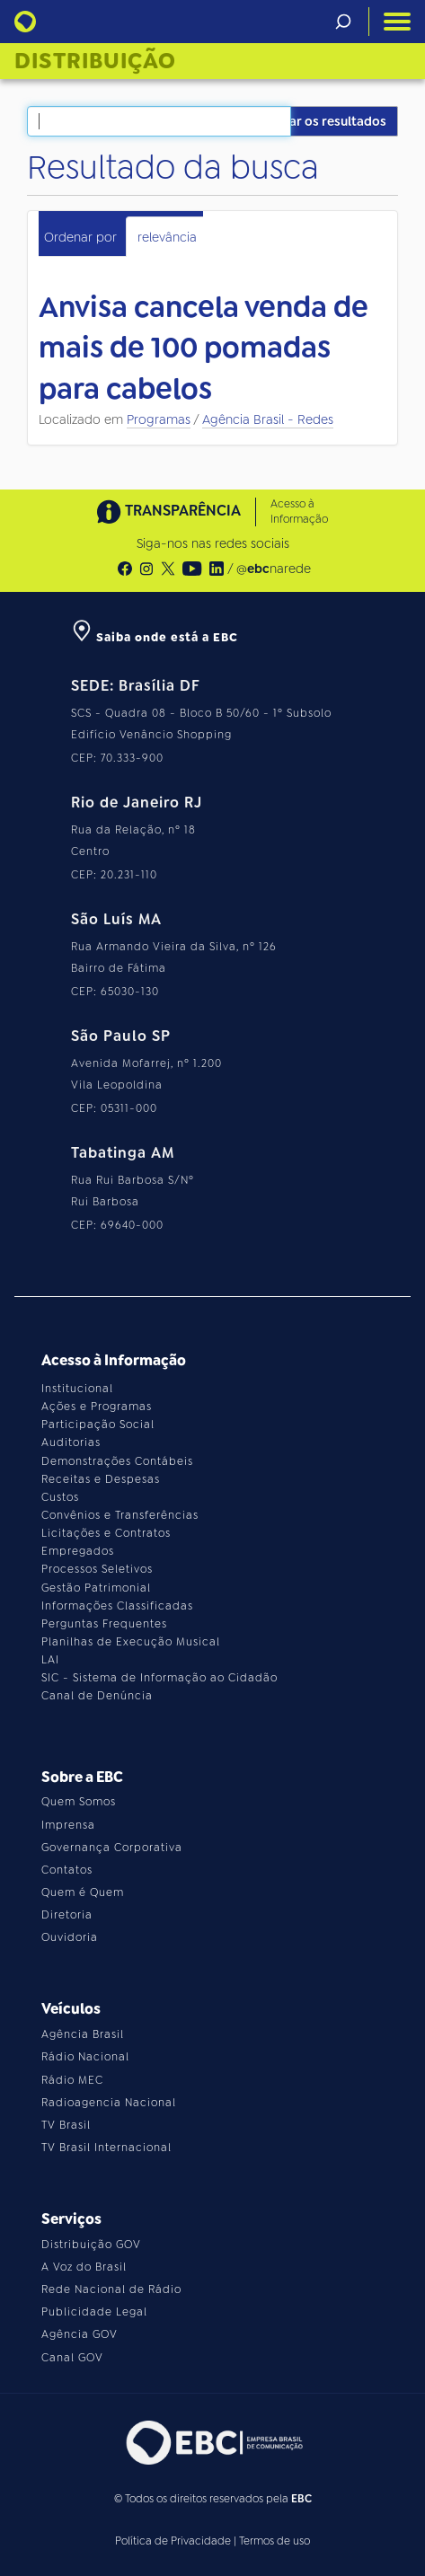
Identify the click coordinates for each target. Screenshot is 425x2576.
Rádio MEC (72, 2080)
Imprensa (68, 1825)
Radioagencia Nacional (108, 2102)
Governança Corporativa (111, 1847)
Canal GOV (72, 2358)
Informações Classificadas (117, 1606)
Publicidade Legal (94, 2312)
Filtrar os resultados (325, 121)
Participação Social (98, 1424)
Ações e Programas (96, 1406)
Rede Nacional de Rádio (111, 2289)
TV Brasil (66, 2125)
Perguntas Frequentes (104, 1624)
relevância (167, 237)
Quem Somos (78, 1802)
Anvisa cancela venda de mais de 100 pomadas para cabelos (203, 348)
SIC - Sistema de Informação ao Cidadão (159, 1678)
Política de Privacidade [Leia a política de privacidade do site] (173, 2541)
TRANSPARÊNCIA (169, 511)
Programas (158, 419)
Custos (60, 1497)
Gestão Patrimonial (96, 1588)
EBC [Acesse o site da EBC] (301, 2499)
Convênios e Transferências (120, 1515)
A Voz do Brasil (84, 2267)
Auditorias (71, 1442)
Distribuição (95, 61)
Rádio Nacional (85, 2057)
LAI (50, 1660)
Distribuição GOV (91, 2244)
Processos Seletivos (97, 1569)
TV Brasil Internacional (106, 2147)
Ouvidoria (69, 1937)
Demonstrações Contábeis (117, 1461)
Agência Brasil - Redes (267, 419)
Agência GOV (79, 2334)
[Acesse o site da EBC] (213, 2443)
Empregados (77, 1551)
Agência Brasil (82, 2034)
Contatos (67, 1870)
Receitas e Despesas (100, 1479)
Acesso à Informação (299, 511)
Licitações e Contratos (106, 1533)
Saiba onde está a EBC (154, 637)
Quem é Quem (82, 1892)
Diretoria (67, 1915)
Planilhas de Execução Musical (130, 1642)
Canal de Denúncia (97, 1696)
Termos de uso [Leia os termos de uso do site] (274, 2541)
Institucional (77, 1388)
